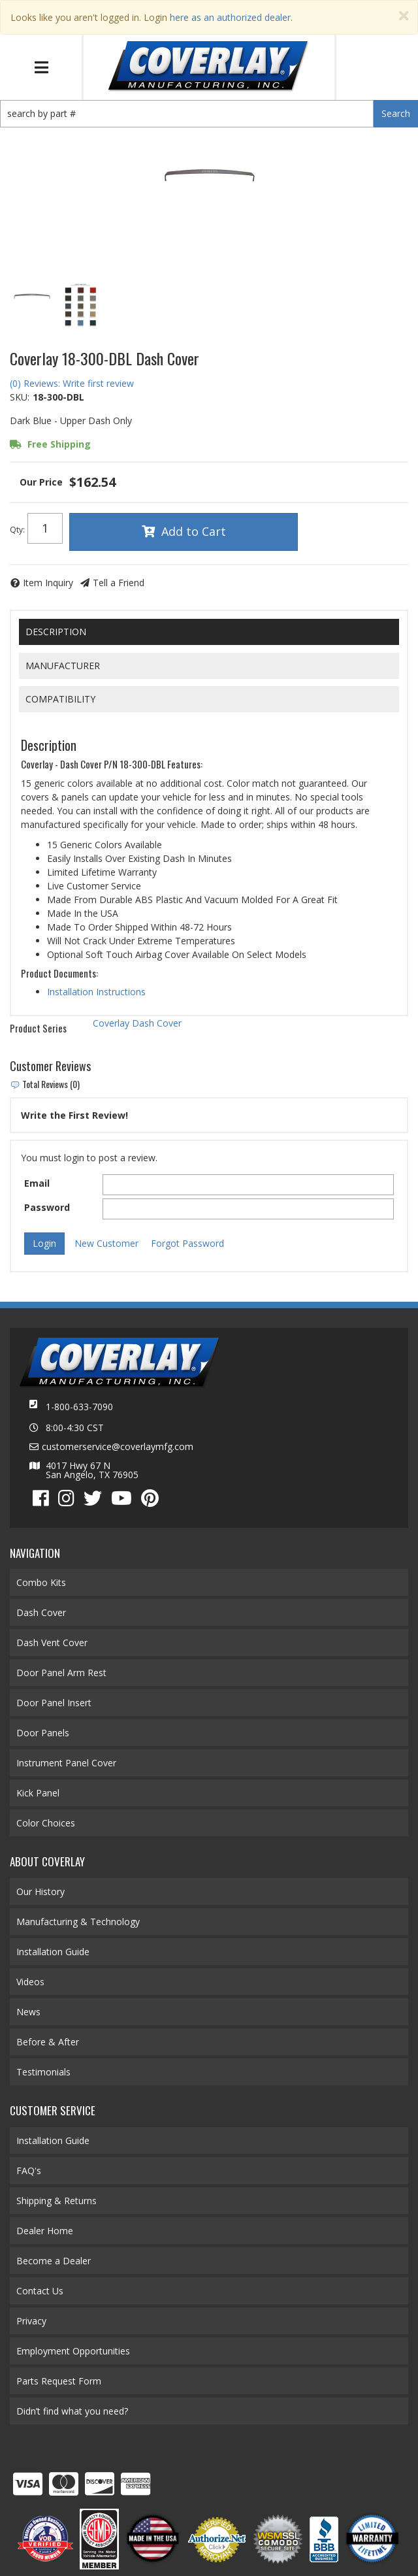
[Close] (403, 16)
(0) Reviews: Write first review (72, 383)
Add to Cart (193, 531)
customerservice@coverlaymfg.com (117, 1446)
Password (47, 1207)
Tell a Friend (118, 582)
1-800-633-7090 (79, 1406)
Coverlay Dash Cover (137, 1023)
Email (37, 1183)
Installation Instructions (96, 991)
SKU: (19, 397)
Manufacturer (62, 665)
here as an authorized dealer (230, 17)
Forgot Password (187, 1243)
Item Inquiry (48, 582)
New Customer (106, 1243)
